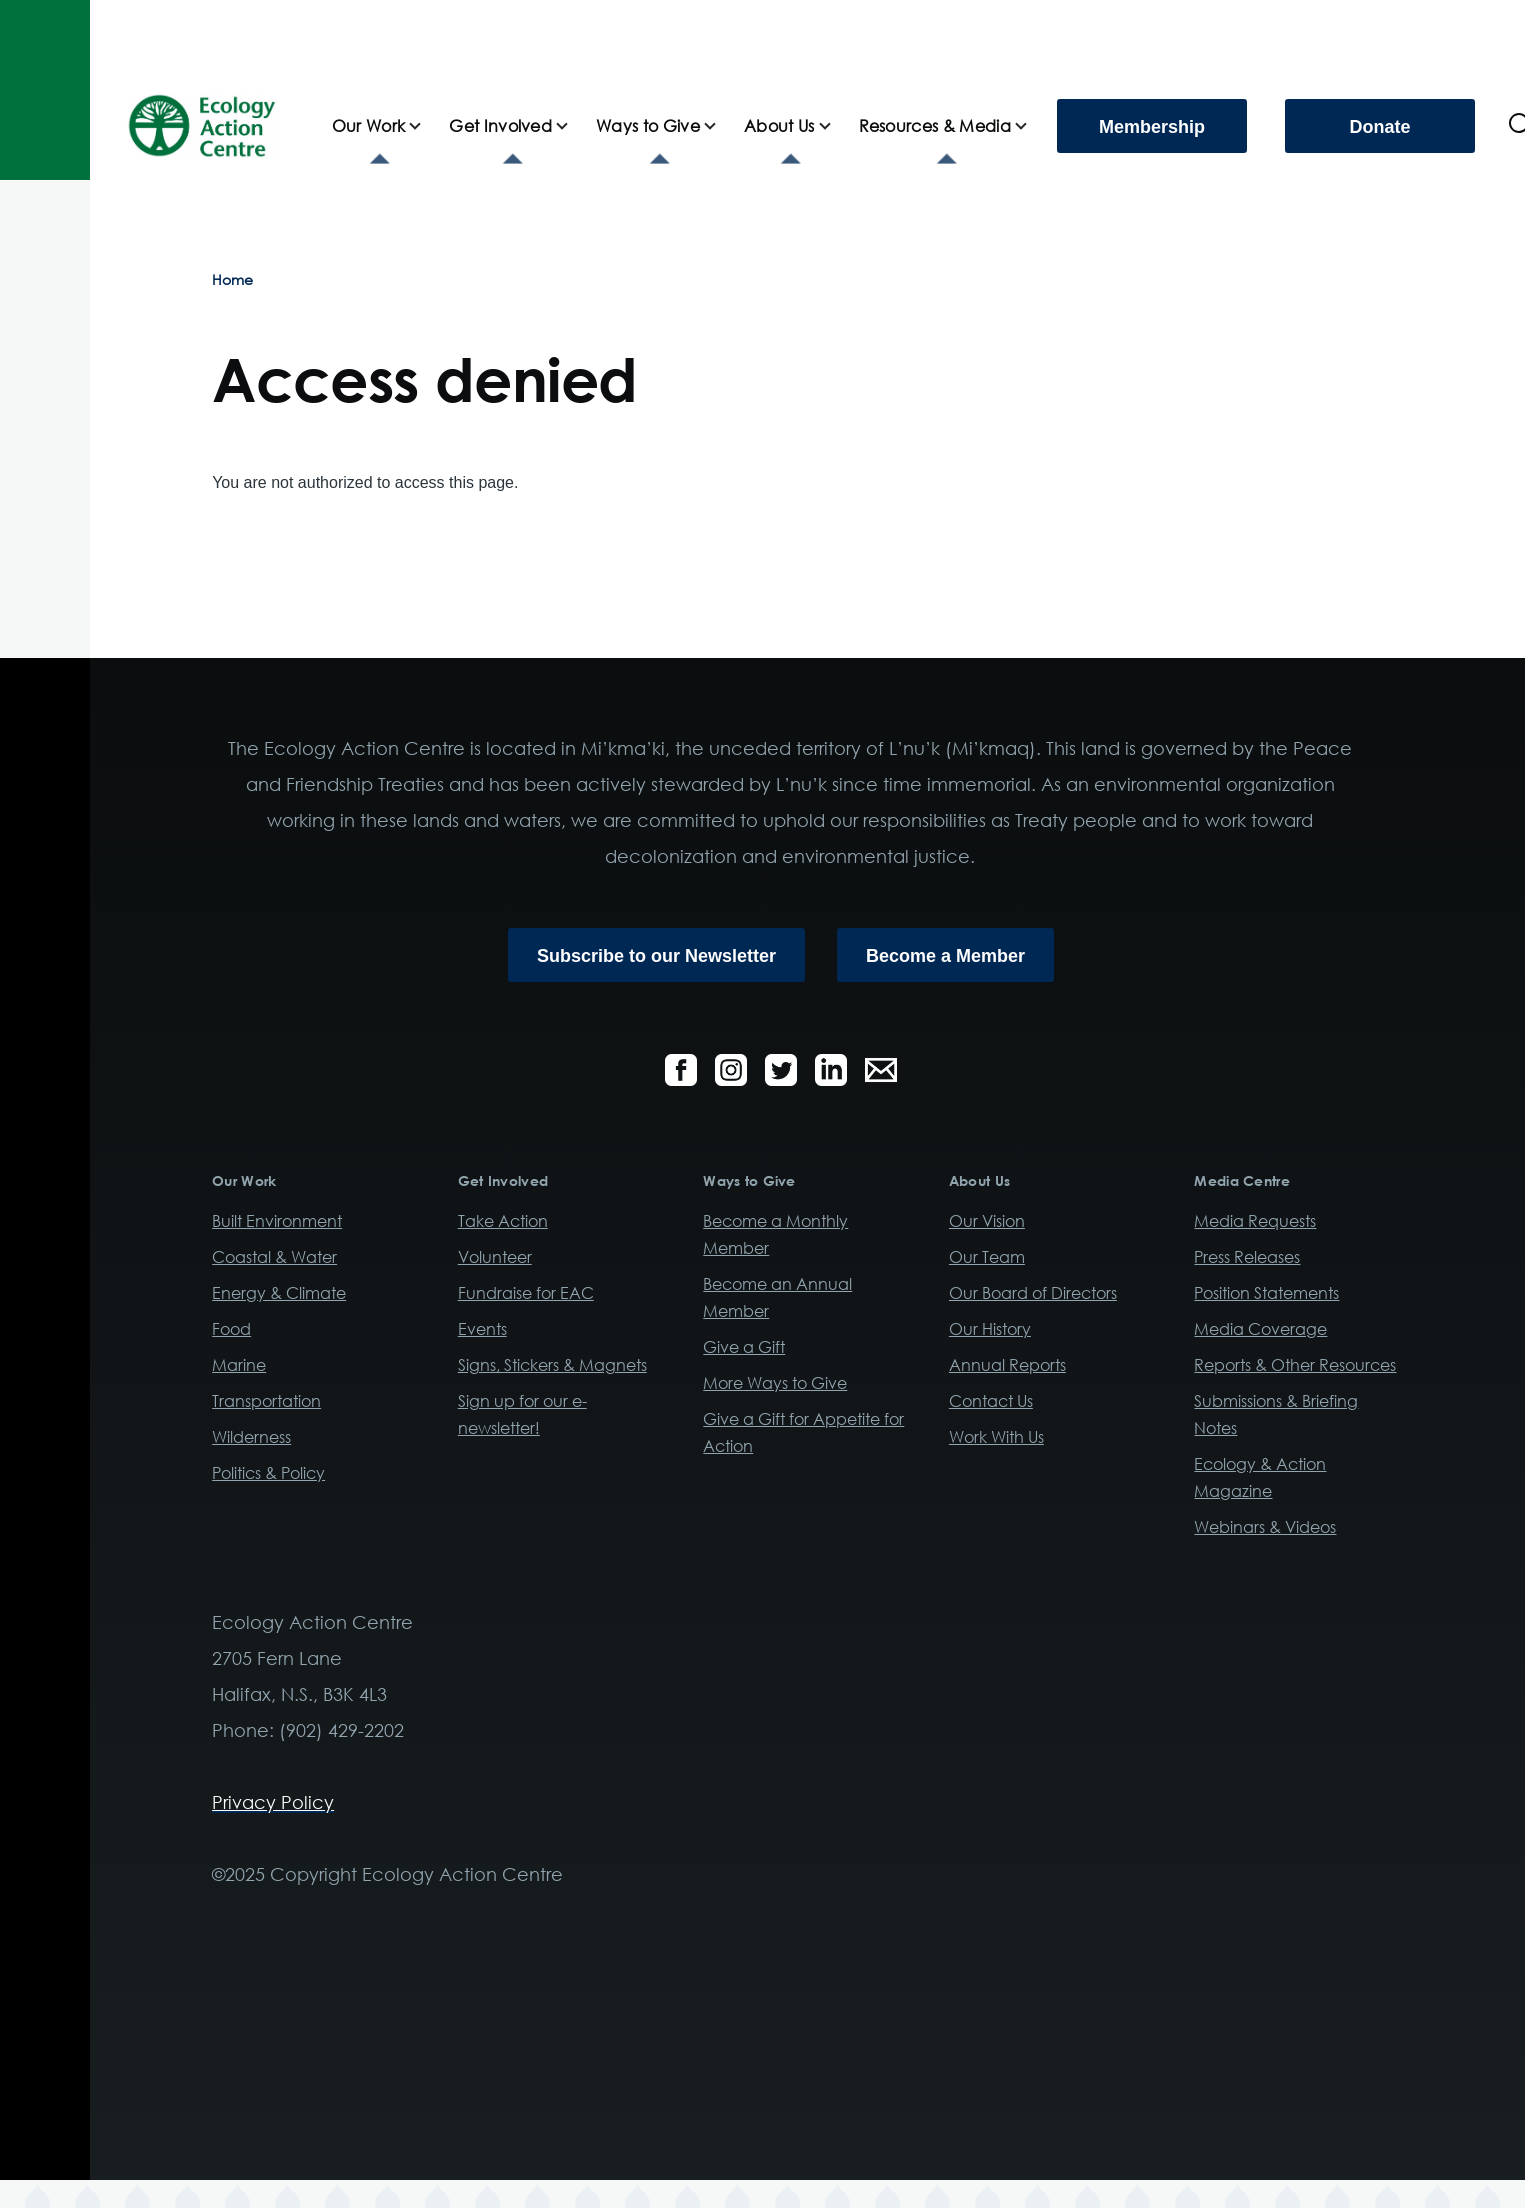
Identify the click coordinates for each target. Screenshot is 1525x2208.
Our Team (987, 1257)
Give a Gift (744, 1347)
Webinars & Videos (1265, 1527)
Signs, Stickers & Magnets (552, 1365)
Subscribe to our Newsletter (656, 956)
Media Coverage (1260, 1329)
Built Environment (277, 1221)
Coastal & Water (274, 1257)
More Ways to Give (775, 1383)
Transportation (266, 1401)
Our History (990, 1329)
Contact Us (991, 1401)
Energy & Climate (279, 1293)
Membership (1152, 127)
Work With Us (996, 1437)
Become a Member (945, 956)
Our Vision (987, 1221)
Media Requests (1255, 1221)
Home (232, 279)
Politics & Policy (268, 1473)
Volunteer (495, 1257)
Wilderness (251, 1437)
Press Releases (1247, 1257)
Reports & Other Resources (1295, 1365)
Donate (1379, 127)
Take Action (503, 1221)
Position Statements (1266, 1293)
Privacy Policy (273, 1802)
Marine (239, 1365)
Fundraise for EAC (526, 1293)
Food (231, 1329)
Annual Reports (1007, 1365)
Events (482, 1329)
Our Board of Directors (1033, 1293)
